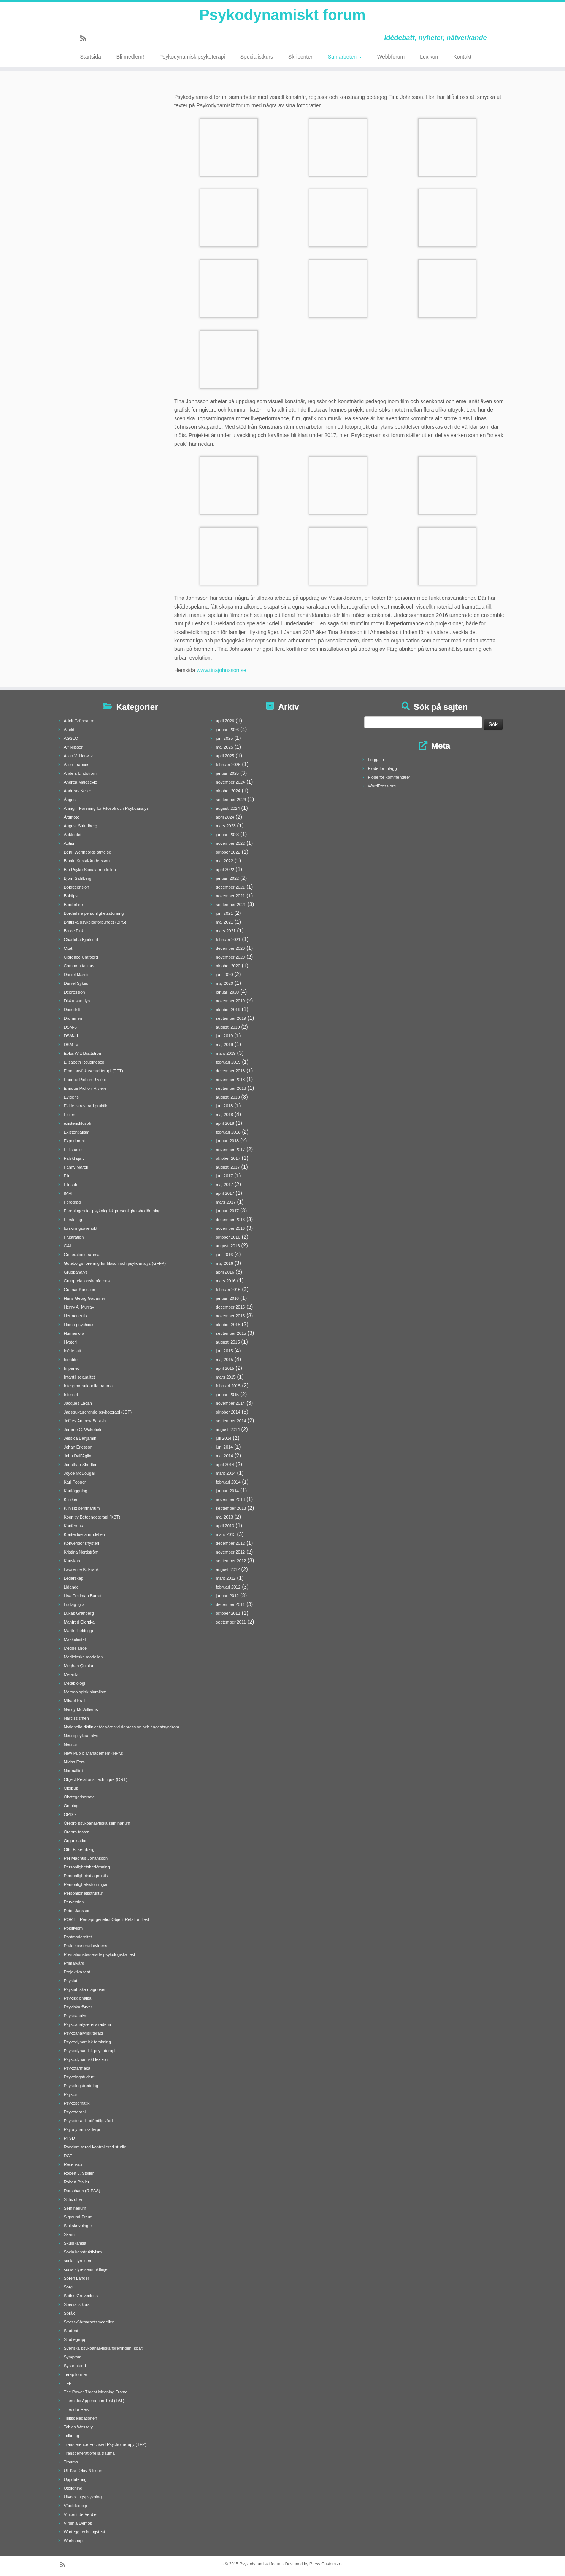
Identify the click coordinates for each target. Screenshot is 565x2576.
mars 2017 (226, 1202)
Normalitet (73, 1770)
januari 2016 (227, 1298)
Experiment (74, 1141)
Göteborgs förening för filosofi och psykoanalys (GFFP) (115, 1263)
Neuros (70, 1744)
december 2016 (230, 1219)
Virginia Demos (78, 2523)
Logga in (376, 759)
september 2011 (231, 1622)
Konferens (73, 1525)
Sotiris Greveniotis (81, 2295)
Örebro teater (76, 1832)
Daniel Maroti (76, 974)
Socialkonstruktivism (83, 2252)
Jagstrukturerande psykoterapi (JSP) (98, 1412)
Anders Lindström (80, 773)
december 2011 (230, 1604)
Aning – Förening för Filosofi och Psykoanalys (106, 808)
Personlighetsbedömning (87, 1867)
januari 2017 (227, 1210)
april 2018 (225, 1123)
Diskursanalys (77, 1001)
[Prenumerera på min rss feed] (85, 39)
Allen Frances (76, 764)
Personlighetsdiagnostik (86, 1875)
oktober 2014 (228, 1412)
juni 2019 (224, 1036)
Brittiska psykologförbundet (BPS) (95, 922)
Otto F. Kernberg (79, 1849)
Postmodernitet (78, 1937)
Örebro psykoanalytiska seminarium (97, 1823)
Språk (69, 2313)
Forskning (73, 1219)
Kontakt (462, 57)
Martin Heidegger (80, 1630)
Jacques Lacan (78, 1403)
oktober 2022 (228, 852)
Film (68, 1176)
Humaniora (74, 1333)
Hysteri (70, 1342)
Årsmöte (71, 817)
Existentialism (76, 1132)
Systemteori (75, 2365)
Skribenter (300, 57)
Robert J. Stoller (79, 2173)
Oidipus (71, 1788)
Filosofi (70, 1184)
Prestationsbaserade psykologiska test (99, 1954)
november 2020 (230, 957)
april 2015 (225, 1368)
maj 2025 (224, 747)
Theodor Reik (76, 2409)
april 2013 (225, 1525)
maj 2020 (224, 983)
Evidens (71, 1097)
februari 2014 (228, 1482)
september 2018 (231, 1088)
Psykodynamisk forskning (87, 2042)
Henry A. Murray (79, 1307)
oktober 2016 (228, 1237)
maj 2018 (224, 1114)
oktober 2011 (228, 1613)
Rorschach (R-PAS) (82, 2190)
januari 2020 (227, 992)
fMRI (68, 1193)
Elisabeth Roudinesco (84, 1062)
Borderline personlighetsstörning (94, 913)
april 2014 (225, 1464)
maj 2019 (224, 1044)
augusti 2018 (228, 1097)
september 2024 (231, 799)
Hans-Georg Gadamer (84, 1298)
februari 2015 (228, 1385)
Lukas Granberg (79, 1613)
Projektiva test (77, 1972)
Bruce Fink (74, 931)
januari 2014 (227, 1490)
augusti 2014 (228, 1429)
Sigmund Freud (78, 2217)
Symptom (72, 2357)
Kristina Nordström (81, 1552)
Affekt (69, 729)
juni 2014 (224, 1447)
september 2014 (231, 1420)
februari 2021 (228, 939)
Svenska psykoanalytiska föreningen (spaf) (103, 2348)
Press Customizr (324, 2564)
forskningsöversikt (80, 1228)
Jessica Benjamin (80, 1438)
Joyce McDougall (80, 1473)
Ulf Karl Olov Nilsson (83, 2470)
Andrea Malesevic (80, 782)
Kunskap (72, 1560)
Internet (71, 1394)
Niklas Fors (74, 1762)
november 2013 (230, 1499)
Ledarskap (73, 1578)
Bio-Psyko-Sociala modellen (90, 869)
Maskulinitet (75, 1639)
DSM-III (71, 1036)
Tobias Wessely (78, 2427)
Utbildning (73, 2488)
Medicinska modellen (83, 1657)
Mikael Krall (75, 1700)
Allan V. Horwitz (78, 756)
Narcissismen (76, 1718)
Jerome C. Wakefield (83, 1429)
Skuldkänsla (75, 2243)
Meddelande (75, 1648)
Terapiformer (75, 2374)
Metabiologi (74, 1683)
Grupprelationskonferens (87, 1280)
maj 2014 (224, 1455)
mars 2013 (226, 1534)
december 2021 (230, 887)
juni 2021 (224, 913)
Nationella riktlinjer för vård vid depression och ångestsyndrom (121, 1727)
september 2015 (231, 1333)
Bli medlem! (130, 57)
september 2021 (231, 904)
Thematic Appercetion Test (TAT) (94, 2400)
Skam (69, 2234)
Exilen (69, 1114)
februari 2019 (228, 1062)
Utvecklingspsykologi (83, 2497)
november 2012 (230, 1552)
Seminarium (75, 2208)
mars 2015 (226, 1377)
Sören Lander (76, 2278)
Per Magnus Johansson (86, 1858)
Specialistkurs (256, 57)
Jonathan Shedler (80, 1464)
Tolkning (71, 2435)
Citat (68, 948)
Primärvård (74, 1963)
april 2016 (225, 1272)
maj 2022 (224, 861)
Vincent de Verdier (81, 2514)
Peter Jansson (77, 1910)
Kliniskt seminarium (82, 1508)
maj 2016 (224, 1263)
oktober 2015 (228, 1324)
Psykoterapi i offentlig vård (88, 2120)
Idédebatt (72, 1350)
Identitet (71, 1359)
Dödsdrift (72, 1009)
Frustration (74, 1237)
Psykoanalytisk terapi (83, 2033)
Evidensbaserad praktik (85, 1106)
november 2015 (230, 1315)
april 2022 (225, 869)
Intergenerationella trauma (88, 1385)
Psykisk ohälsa (78, 1998)
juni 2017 (224, 1176)
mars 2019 (226, 1053)
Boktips (71, 896)
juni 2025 (224, 738)
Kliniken (71, 1499)
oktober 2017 (228, 1158)
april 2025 (225, 756)
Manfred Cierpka (79, 1622)
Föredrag (72, 1202)
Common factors (79, 966)
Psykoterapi (75, 2112)
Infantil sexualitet (79, 1377)
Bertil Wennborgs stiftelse (87, 852)
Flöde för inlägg (382, 768)
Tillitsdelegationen (80, 2418)
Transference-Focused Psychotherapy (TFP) (105, 2444)
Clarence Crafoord (81, 957)
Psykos (70, 2094)
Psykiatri (72, 1980)
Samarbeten (345, 57)
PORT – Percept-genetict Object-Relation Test (106, 1919)
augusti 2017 (228, 1167)
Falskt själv (74, 1158)
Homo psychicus (79, 1324)
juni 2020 (224, 974)
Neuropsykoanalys (81, 1735)
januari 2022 (227, 878)
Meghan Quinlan (79, 1665)
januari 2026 (227, 729)
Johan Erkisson (78, 1447)
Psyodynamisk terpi (82, 2129)
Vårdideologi (75, 2505)
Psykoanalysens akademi (87, 2024)
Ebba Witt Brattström (83, 1053)
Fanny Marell (76, 1167)
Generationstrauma (82, 1254)
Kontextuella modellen (84, 1534)
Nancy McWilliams (81, 1709)
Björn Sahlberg (78, 878)
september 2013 (231, 1508)
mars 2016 (226, 1280)
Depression (74, 992)
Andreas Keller (77, 791)
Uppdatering (75, 2479)
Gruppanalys (75, 1272)
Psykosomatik (77, 2103)
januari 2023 (227, 834)
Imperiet (71, 1368)
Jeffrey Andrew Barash (85, 1420)
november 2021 (230, 896)
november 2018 (230, 1079)
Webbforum (391, 57)
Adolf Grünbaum (79, 721)
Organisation (75, 1840)
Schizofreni (74, 2199)
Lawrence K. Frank (81, 1569)
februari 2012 (228, 1587)
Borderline (73, 904)
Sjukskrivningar (78, 2225)
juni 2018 (224, 1106)
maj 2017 (224, 1184)
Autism (70, 843)
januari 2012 (227, 1595)
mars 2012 (226, 1578)
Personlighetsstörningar (86, 1884)
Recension (74, 2164)
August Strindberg (80, 826)
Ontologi (71, 1805)
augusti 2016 (228, 1245)
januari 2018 (227, 1141)
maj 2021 (224, 922)
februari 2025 (228, 764)
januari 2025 (227, 773)
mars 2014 (226, 1473)
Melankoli (72, 1674)
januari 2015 (227, 1394)
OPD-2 (70, 1814)
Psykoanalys (75, 2015)
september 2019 (231, 1018)
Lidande (71, 1587)
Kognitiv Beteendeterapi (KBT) (92, 1517)
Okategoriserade (79, 1797)
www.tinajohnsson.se (221, 670)
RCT (68, 2155)
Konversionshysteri (81, 1543)
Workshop (73, 2540)
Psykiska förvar (78, 2007)
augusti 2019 (228, 1027)
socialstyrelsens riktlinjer (86, 2269)
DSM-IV (71, 1044)
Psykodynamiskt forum (282, 15)
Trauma (71, 2462)
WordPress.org (382, 786)
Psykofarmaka (77, 2068)
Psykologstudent (79, 2077)
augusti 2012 (228, 1569)
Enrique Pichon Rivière (85, 1079)
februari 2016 (228, 1289)
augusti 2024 (228, 808)
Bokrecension (76, 887)
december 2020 (230, 948)
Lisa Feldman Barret (83, 1595)
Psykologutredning (81, 2085)
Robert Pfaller (76, 2182)
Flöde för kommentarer (389, 777)
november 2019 (230, 1001)
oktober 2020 (228, 966)
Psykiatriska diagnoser (85, 1989)
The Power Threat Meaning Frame (96, 2392)
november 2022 (230, 843)
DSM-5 (70, 1027)
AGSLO (71, 738)
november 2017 (230, 1149)
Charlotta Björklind (81, 939)
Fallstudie (73, 1149)
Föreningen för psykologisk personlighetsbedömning (112, 1210)
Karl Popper (75, 1482)
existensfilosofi (77, 1123)
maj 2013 (224, 1517)
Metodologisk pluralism (85, 1692)
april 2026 (225, 721)
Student (71, 2330)
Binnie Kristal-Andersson (87, 861)
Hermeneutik (75, 1315)
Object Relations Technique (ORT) (95, 1779)
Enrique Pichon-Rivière (85, 1088)
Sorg (68, 2287)
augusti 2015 (228, 1342)
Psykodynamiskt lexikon (86, 2059)
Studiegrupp (75, 2339)
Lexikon (429, 57)
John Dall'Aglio (77, 1455)
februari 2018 (228, 1132)
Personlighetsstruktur (83, 1893)
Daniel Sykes (76, 983)
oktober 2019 (228, 1009)
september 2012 (231, 1560)
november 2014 (230, 1403)
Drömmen (73, 1018)
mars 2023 (226, 826)
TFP (68, 2383)
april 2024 (225, 817)
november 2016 (230, 1228)
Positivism (73, 1928)
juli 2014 (224, 1438)
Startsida (90, 57)
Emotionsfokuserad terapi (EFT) (93, 1071)
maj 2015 (224, 1359)
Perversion (74, 1902)
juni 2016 (224, 1254)
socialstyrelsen (77, 2260)
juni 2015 (224, 1350)
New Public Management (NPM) (94, 1753)
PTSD (69, 2138)
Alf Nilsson (74, 747)
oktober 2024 (228, 791)
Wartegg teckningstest (84, 2532)
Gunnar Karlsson (79, 1289)
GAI (67, 1245)
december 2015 (230, 1307)
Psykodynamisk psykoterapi (192, 57)
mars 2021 (226, 931)
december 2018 (230, 1071)
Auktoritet (72, 834)
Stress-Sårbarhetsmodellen (89, 2322)
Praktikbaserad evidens (85, 1945)
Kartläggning (75, 1490)
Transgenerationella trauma (89, 2453)
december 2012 (230, 1543)
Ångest (70, 799)
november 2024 (230, 782)
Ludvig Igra (74, 1604)
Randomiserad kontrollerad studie (95, 2147)
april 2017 (225, 1193)
